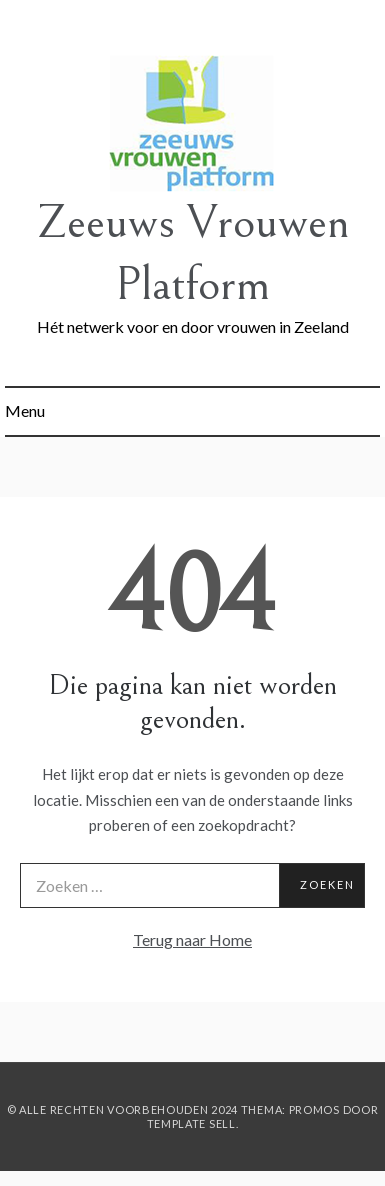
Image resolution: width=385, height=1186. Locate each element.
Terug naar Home (192, 939)
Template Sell (191, 1123)
